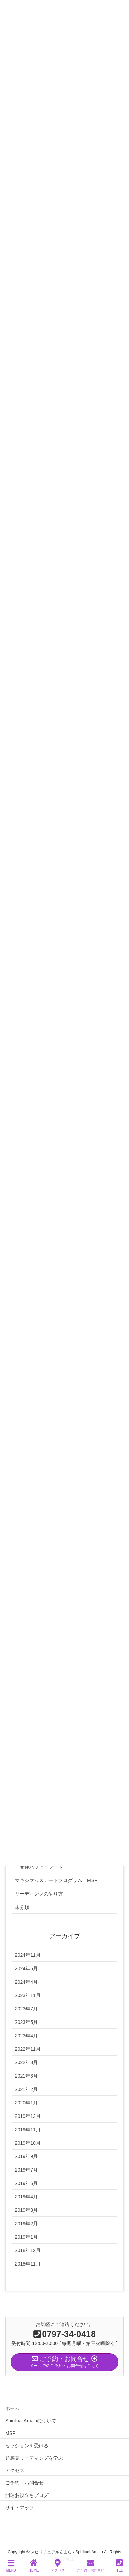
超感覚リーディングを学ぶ (34, 2458)
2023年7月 (26, 2009)
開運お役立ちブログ (27, 2495)
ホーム (12, 2408)
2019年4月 (26, 2196)
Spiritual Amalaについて (30, 2421)
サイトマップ (19, 2507)
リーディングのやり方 (39, 1894)
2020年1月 (26, 2102)
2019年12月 (28, 2116)
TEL (119, 2565)
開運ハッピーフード (41, 1867)
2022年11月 (28, 2049)
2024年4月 (26, 1982)
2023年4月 (26, 2035)
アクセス (14, 2470)
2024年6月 (26, 1968)
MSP (10, 2433)
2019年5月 (26, 2183)
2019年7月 (26, 2170)
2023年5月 (26, 2022)
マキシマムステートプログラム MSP (56, 1880)
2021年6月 (26, 2076)
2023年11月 (28, 1995)
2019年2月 (26, 2223)
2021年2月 (26, 2089)
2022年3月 (26, 2062)
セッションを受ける (27, 2445)
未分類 (22, 1907)
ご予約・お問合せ (24, 2482)
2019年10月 (28, 2143)
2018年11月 (28, 2264)
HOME (33, 2565)
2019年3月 (26, 2210)
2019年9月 (26, 2156)
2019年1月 (26, 2237)
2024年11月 (28, 1955)
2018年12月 (28, 2250)
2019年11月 (28, 2129)
